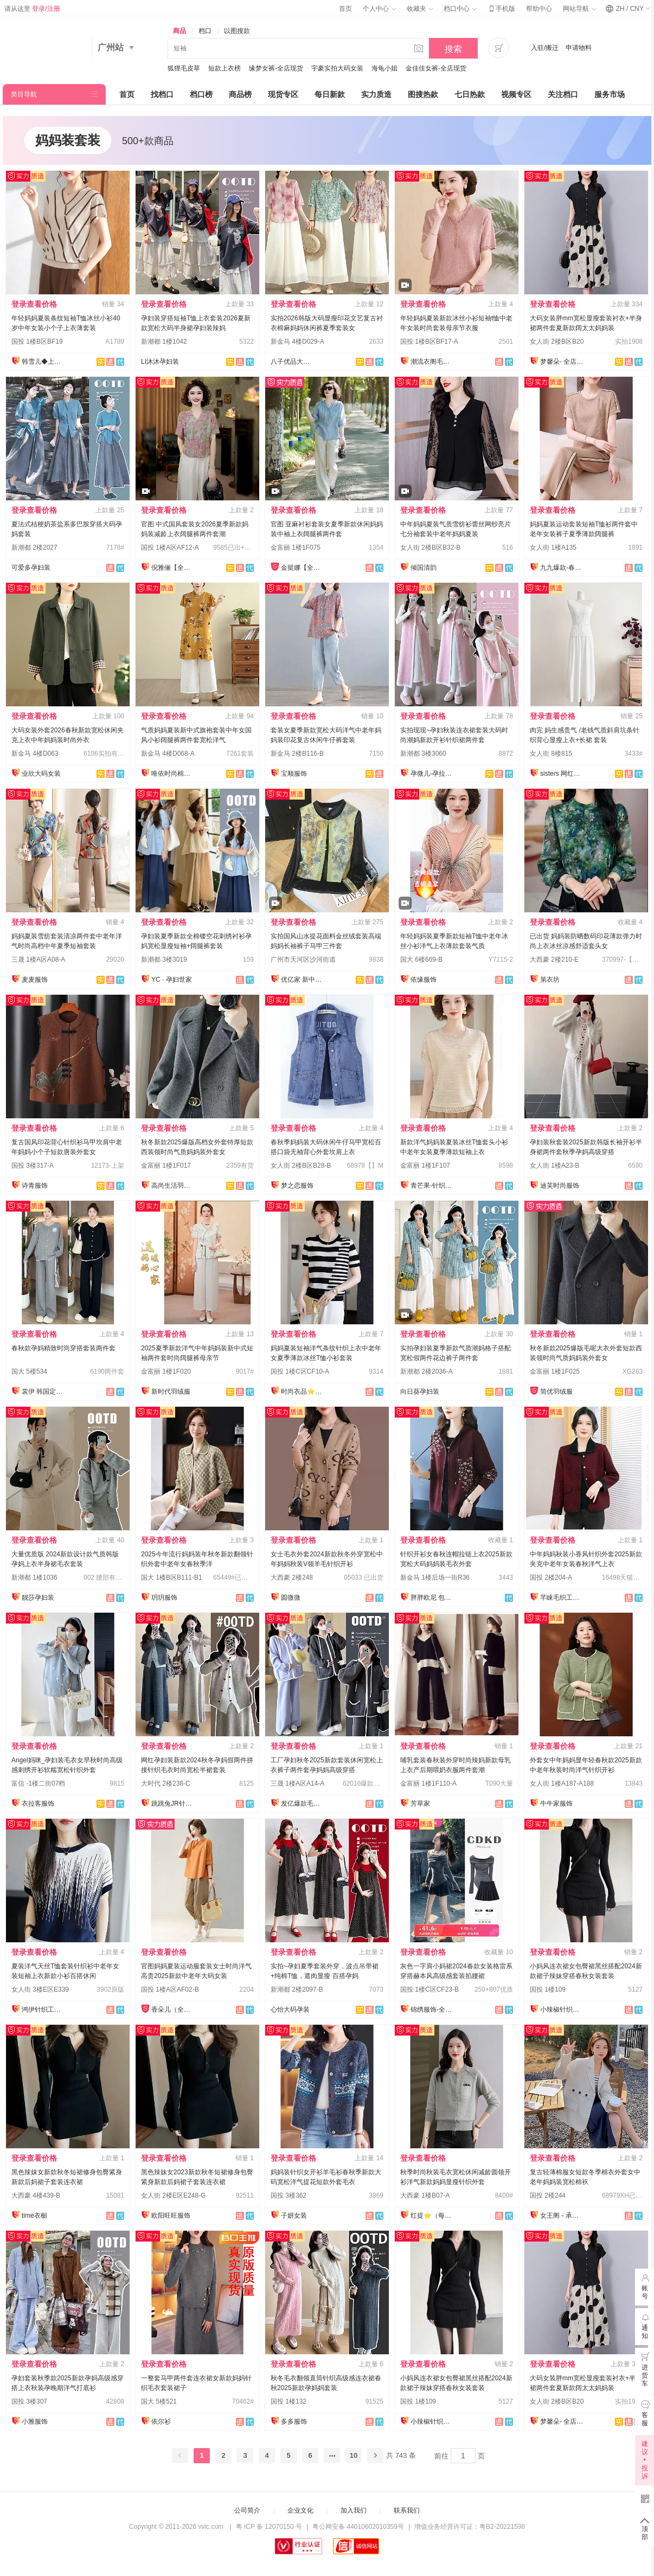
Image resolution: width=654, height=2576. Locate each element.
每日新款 (330, 94)
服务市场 (609, 94)
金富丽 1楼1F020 (166, 1371)
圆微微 (290, 1597)
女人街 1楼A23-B (554, 1165)
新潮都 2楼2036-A (426, 1371)
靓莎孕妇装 (38, 1597)
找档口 (162, 94)
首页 (345, 8)
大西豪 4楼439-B (35, 2195)
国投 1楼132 (288, 2401)
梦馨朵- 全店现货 (562, 361)
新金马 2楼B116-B (297, 753)
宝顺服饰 (294, 773)
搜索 (453, 49)
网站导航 (579, 8)
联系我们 (407, 2510)
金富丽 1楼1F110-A (428, 1783)
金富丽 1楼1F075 (295, 547)
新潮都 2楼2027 (34, 547)
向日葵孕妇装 (419, 1391)
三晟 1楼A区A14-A (297, 1783)
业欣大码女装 (41, 773)
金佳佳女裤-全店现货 (436, 68)
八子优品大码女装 (292, 361)
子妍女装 (294, 2215)
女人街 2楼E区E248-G (173, 2195)
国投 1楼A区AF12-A (170, 547)
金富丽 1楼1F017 (166, 1165)
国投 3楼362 (288, 2195)
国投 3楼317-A (32, 1165)
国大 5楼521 (159, 2401)
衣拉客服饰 (38, 1803)
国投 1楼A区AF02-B (170, 1989)
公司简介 (247, 2510)
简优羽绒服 (556, 1391)
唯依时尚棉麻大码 (173, 773)
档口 (204, 31)
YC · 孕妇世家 (171, 979)
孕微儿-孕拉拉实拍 (432, 773)
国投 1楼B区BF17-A (429, 341)
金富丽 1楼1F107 (425, 1165)
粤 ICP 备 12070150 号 (269, 2526)
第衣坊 (550, 979)
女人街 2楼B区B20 (557, 341)
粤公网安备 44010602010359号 (358, 2526)
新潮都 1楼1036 (34, 1577)
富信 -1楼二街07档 (38, 1783)
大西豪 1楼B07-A (425, 2195)
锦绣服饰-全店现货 (432, 2009)
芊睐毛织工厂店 (562, 1597)
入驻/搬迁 (545, 47)
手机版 (501, 8)
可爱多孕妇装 (30, 567)
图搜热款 (423, 94)
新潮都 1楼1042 (164, 341)
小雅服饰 (35, 2421)
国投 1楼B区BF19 (37, 341)
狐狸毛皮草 (184, 68)
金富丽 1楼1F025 (555, 1371)
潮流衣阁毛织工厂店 (432, 361)
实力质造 (376, 94)
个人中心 (379, 8)
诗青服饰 (35, 1185)
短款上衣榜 (224, 68)
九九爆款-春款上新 (562, 567)
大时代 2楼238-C (165, 1783)
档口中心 (460, 8)
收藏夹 (420, 8)
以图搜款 (237, 31)
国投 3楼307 (29, 2401)
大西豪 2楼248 (292, 1577)
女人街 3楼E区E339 (40, 1989)
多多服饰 (294, 2421)
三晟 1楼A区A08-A (38, 959)
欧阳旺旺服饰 (170, 2215)
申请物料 (579, 47)
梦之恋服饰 (297, 1185)
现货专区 (283, 94)
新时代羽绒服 (170, 1391)
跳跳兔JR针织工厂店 (173, 1803)
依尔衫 (161, 2421)
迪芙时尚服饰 (559, 1185)
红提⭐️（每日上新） (432, 2215)
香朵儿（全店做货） (173, 2009)
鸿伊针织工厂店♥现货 (43, 2009)
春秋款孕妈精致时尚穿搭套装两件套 (63, 1348)
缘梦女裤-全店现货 (276, 68)
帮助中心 (539, 8)
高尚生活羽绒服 (173, 1185)
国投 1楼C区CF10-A (300, 1371)
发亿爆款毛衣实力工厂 (302, 1803)
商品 (179, 31)
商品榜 (240, 94)
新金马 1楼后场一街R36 (435, 1577)
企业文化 (300, 2510)
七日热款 (469, 94)
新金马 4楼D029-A (297, 341)
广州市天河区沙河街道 (303, 959)
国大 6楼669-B (421, 959)
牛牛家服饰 (556, 1803)
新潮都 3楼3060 (423, 753)
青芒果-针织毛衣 (432, 1185)
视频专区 (516, 94)
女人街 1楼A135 (553, 547)
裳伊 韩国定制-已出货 (43, 1391)
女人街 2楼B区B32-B (430, 547)
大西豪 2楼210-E (554, 959)
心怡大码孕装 (290, 2009)
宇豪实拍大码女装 (337, 68)
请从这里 (32, 8)
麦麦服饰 (35, 979)
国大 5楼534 (29, 1371)
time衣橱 (34, 2215)
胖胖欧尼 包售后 (432, 1597)
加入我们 (354, 2510)
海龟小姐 (384, 68)
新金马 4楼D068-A (168, 753)
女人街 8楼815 (551, 753)
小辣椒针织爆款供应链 (562, 2009)
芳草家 (420, 1803)
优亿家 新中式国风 (302, 979)
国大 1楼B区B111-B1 (171, 1577)
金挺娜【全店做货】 (302, 567)
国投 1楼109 (548, 1989)
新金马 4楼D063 (35, 753)
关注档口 (563, 94)
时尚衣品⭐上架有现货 (302, 1391)
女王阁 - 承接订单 (562, 2215)
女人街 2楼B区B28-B (301, 1165)
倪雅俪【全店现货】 (173, 567)
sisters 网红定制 (562, 773)
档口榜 (201, 94)
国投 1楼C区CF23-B (429, 1989)
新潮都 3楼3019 (164, 959)
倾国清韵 (424, 567)
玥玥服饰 (164, 1597)
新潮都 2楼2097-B (297, 1989)
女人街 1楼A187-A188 (562, 1783)
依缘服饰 (424, 979)
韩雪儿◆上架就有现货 (43, 361)
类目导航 (24, 94)
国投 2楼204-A (551, 1577)
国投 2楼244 (548, 2195)
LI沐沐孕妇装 (160, 361)
